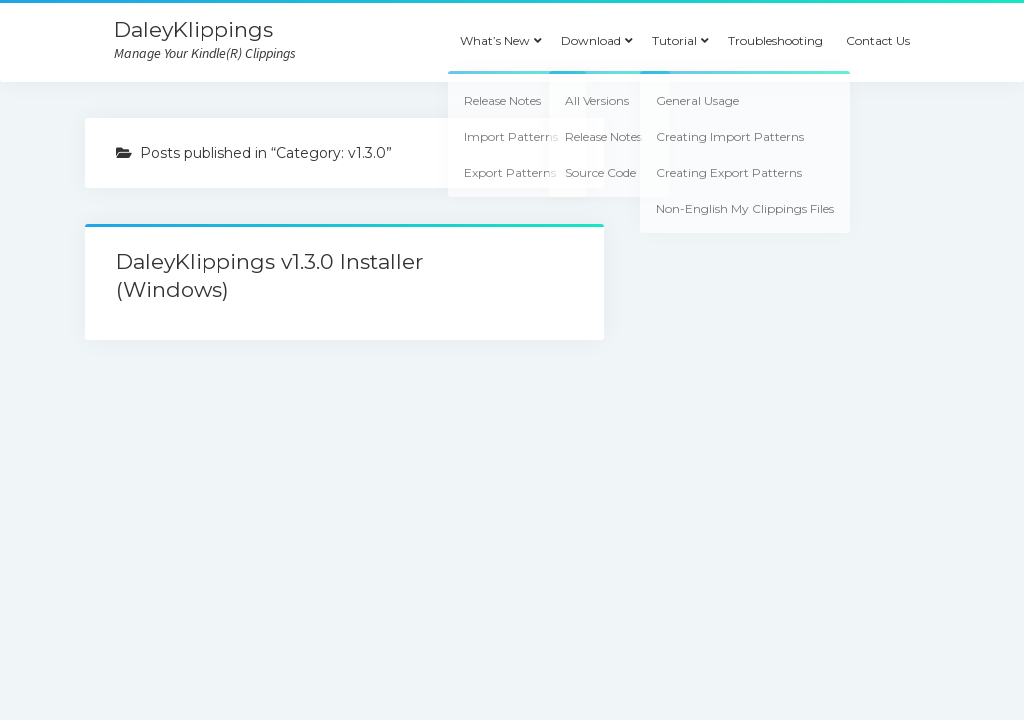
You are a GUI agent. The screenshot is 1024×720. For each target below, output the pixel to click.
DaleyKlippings (193, 29)
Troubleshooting (775, 40)
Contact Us (878, 40)
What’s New (495, 40)
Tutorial (674, 40)
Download (591, 40)
